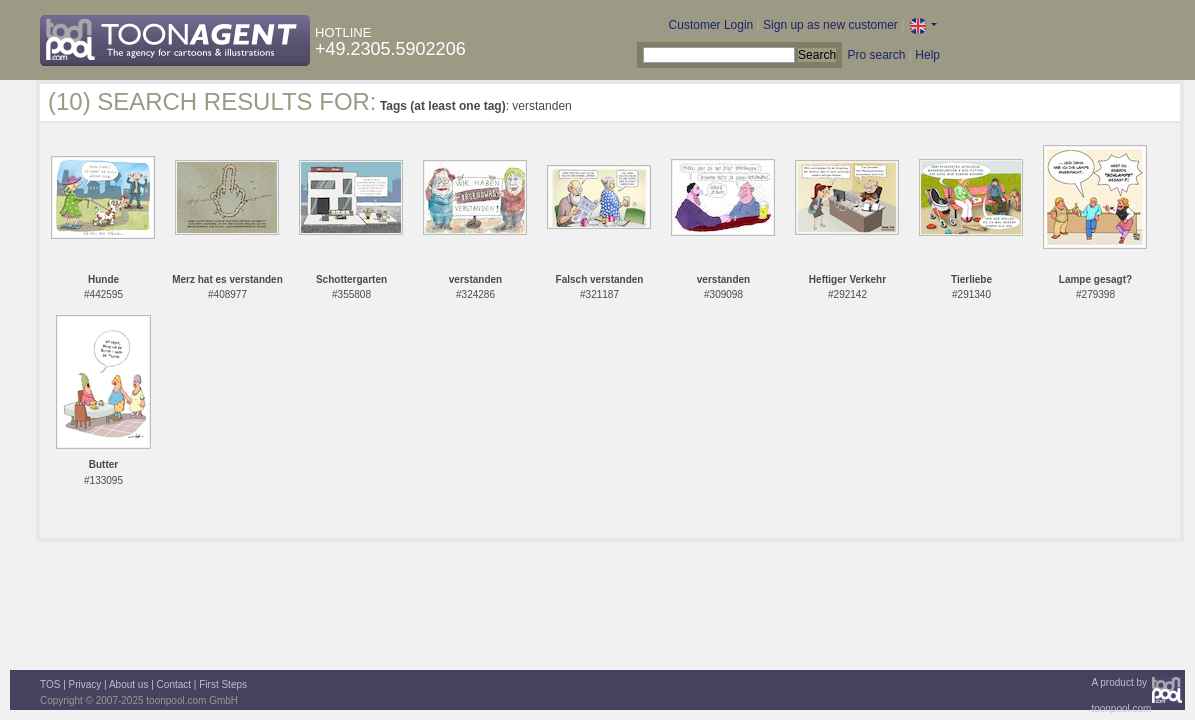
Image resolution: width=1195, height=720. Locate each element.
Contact (174, 684)
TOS (50, 684)
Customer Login (711, 25)
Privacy (85, 684)
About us (128, 684)
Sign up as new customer (830, 25)
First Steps (223, 684)
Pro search (876, 55)
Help (927, 55)
